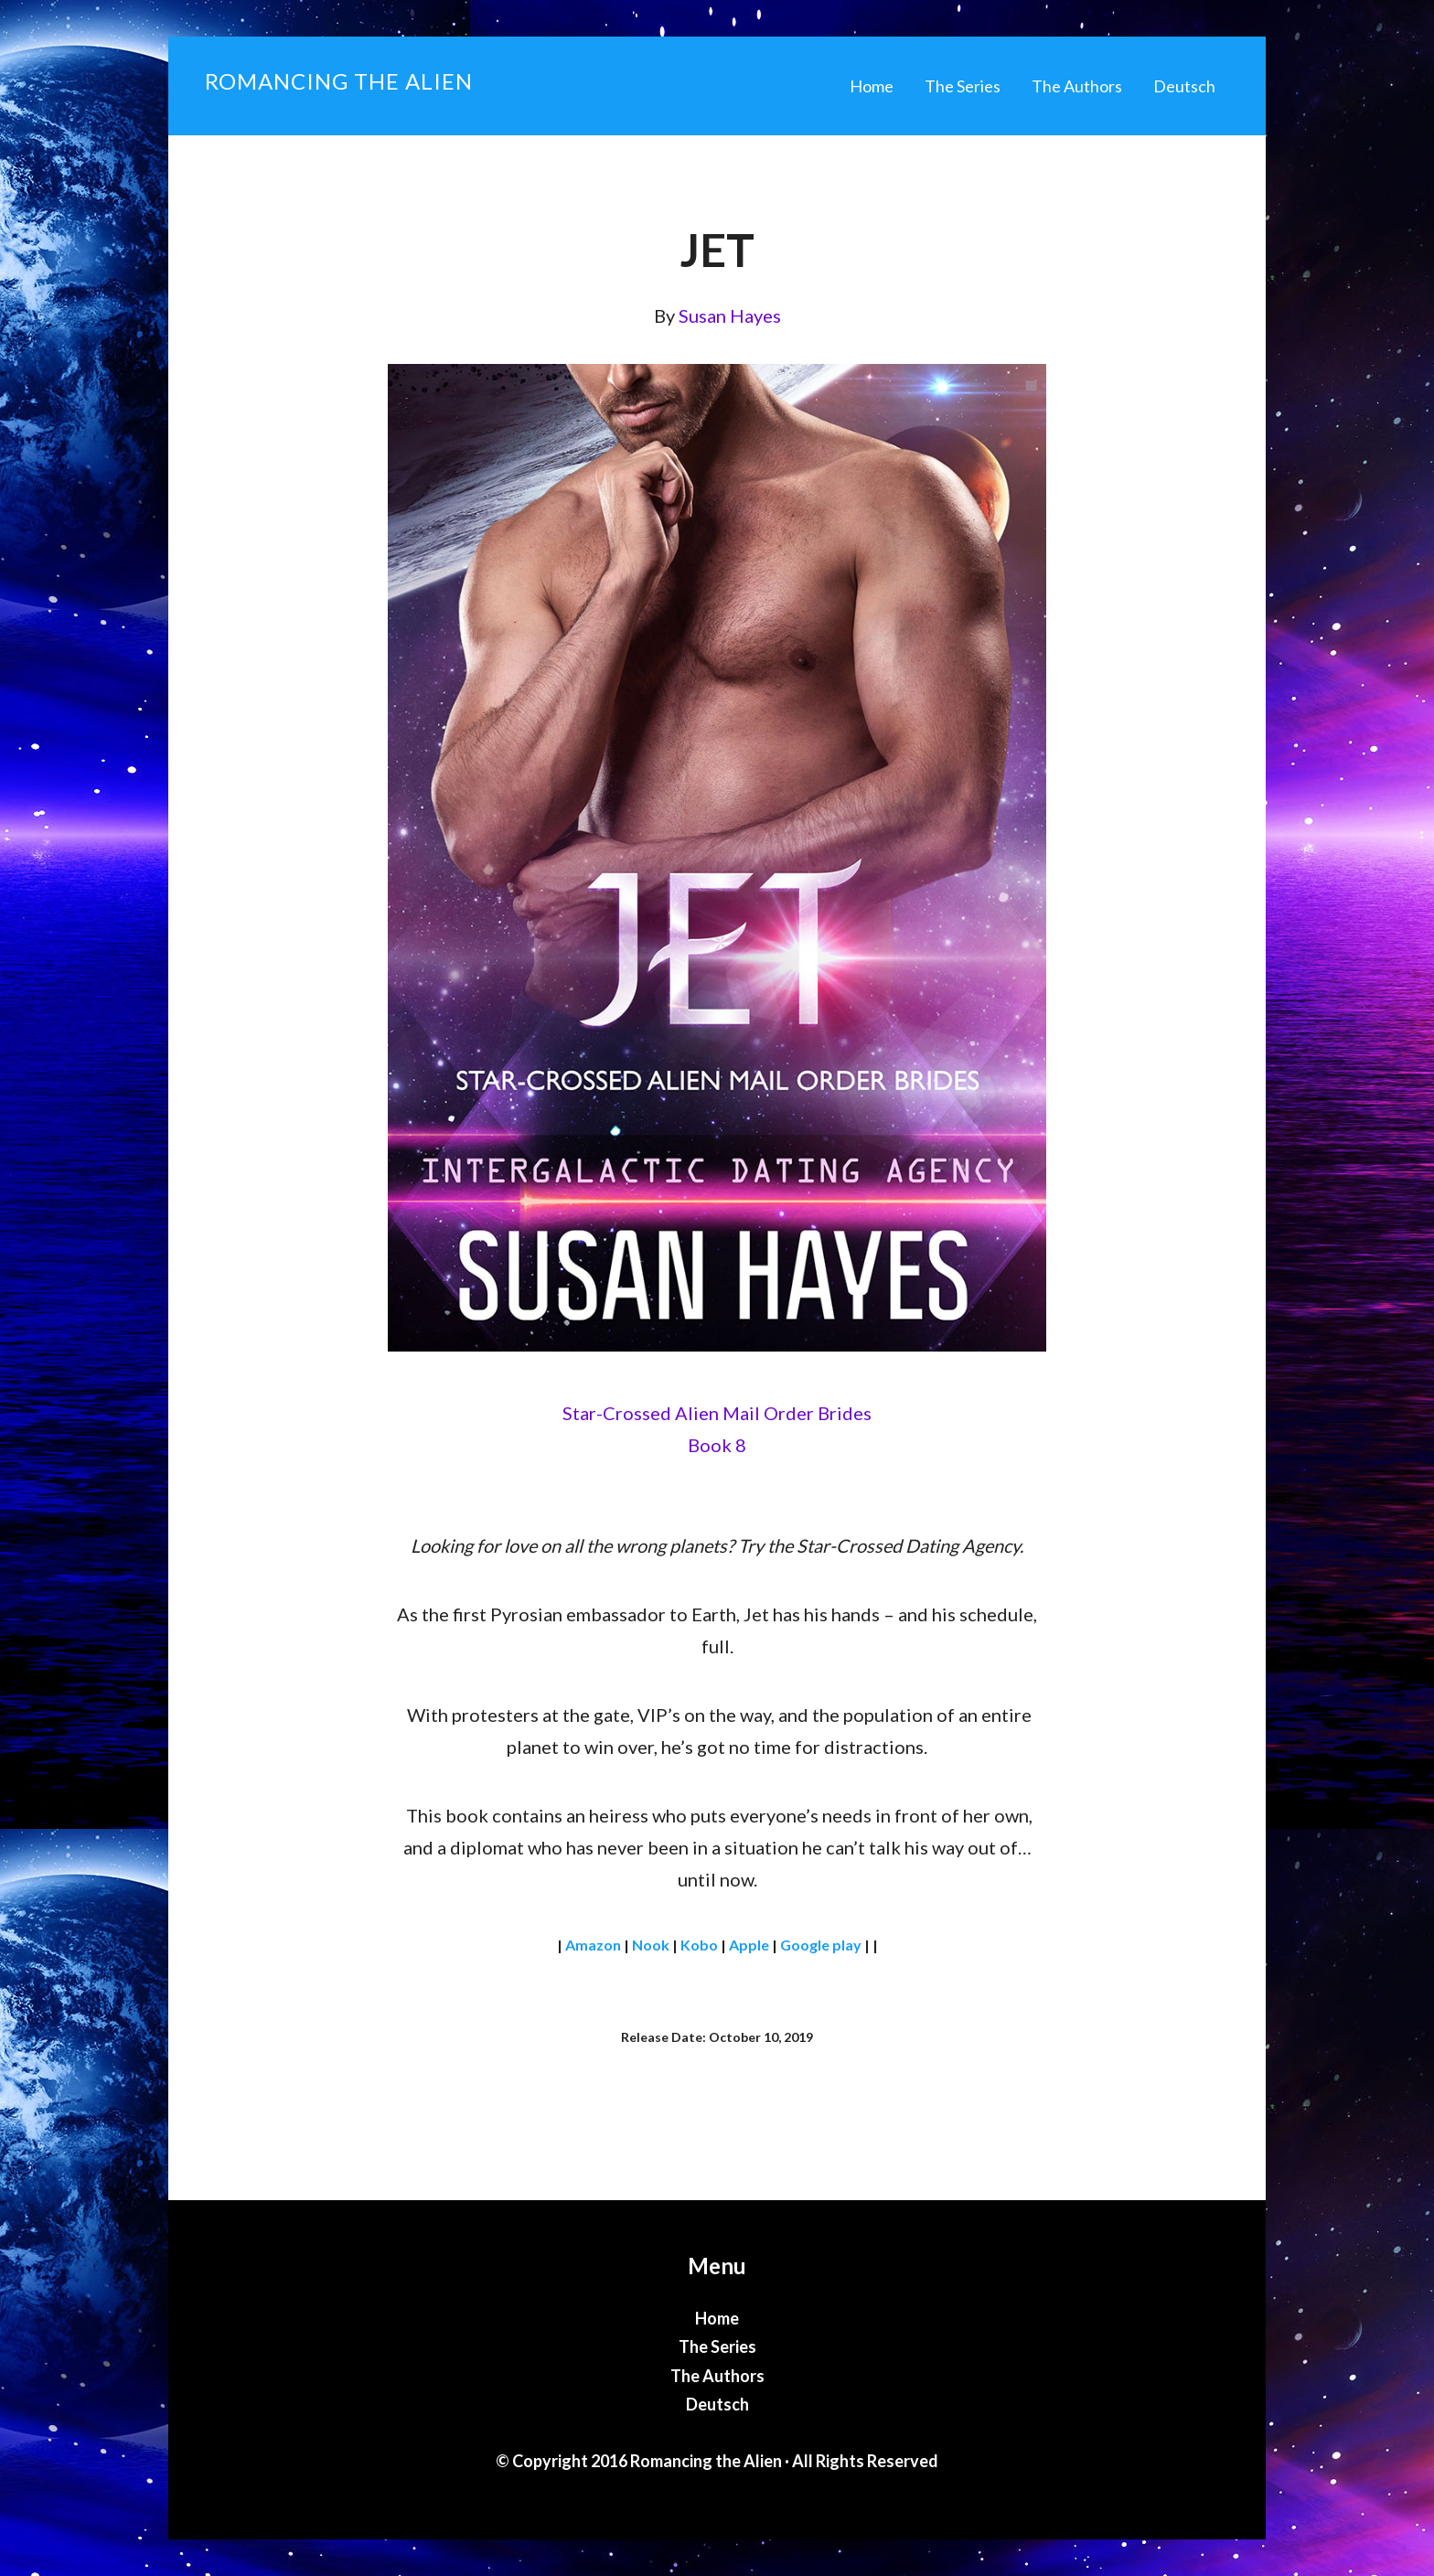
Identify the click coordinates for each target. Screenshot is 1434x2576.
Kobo (699, 1944)
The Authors (717, 2376)
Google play (820, 1944)
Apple (749, 1944)
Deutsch (717, 2404)
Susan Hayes (730, 315)
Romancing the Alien (339, 81)
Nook (650, 1944)
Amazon (593, 1944)
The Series (717, 2346)
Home (717, 2318)
